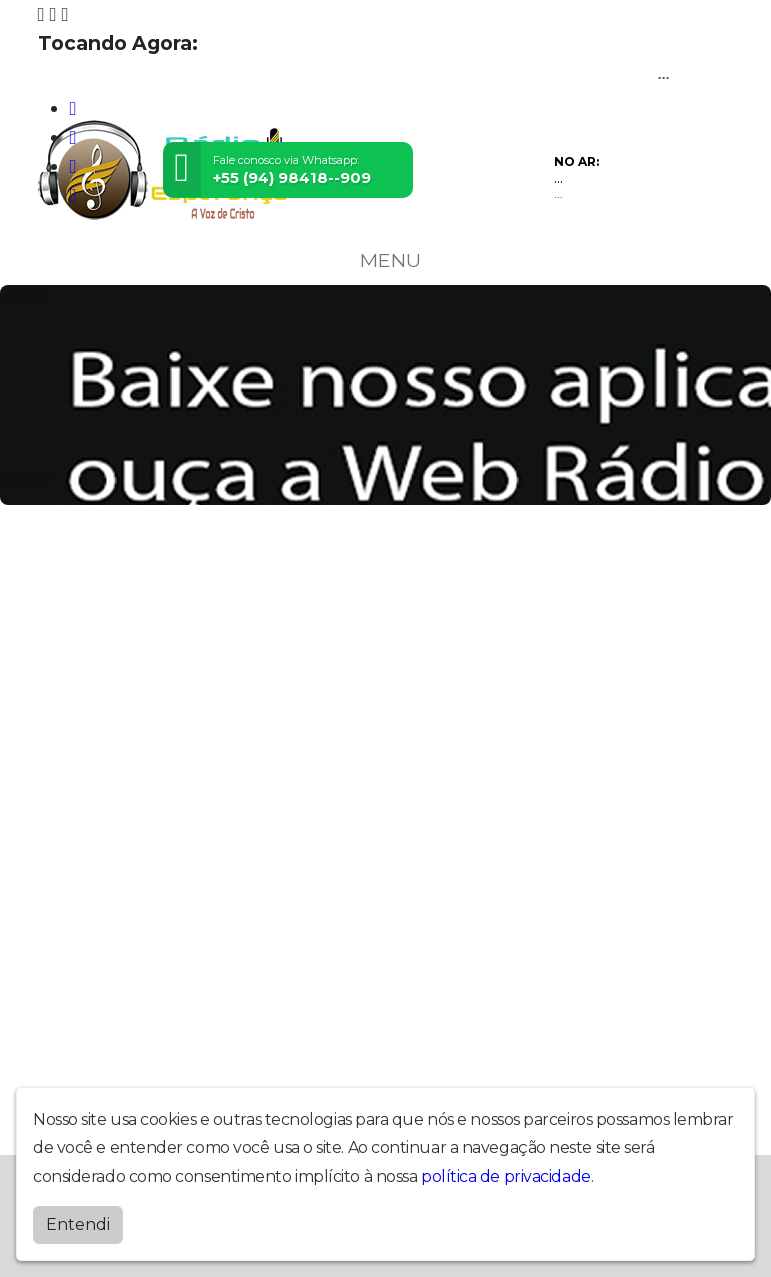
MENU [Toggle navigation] (386, 260)
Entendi (78, 1224)
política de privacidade (506, 1176)
